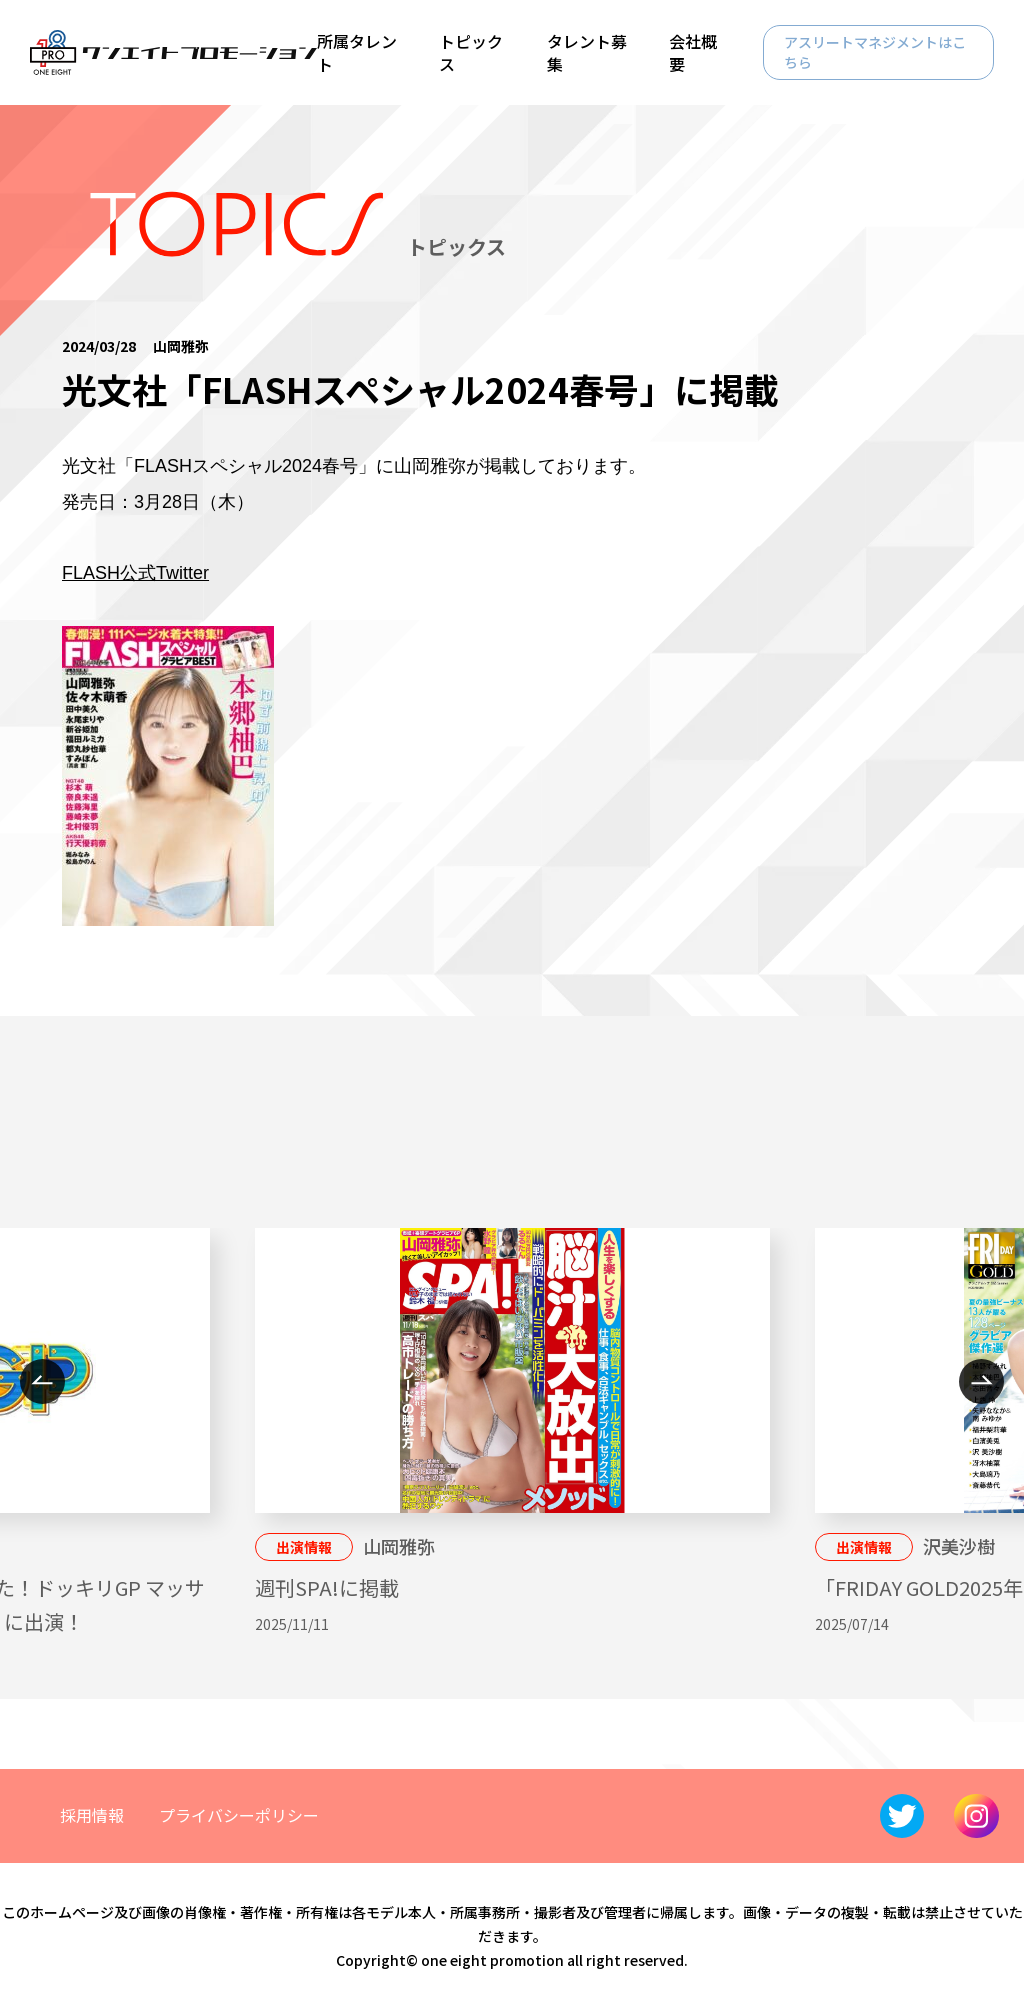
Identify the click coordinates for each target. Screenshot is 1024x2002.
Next (981, 1381)
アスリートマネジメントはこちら (875, 52)
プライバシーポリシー (239, 1815)
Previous (42, 1381)
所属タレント (357, 52)
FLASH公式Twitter (135, 573)
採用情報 (92, 1815)
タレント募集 (587, 52)
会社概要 (693, 52)
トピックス (471, 52)
